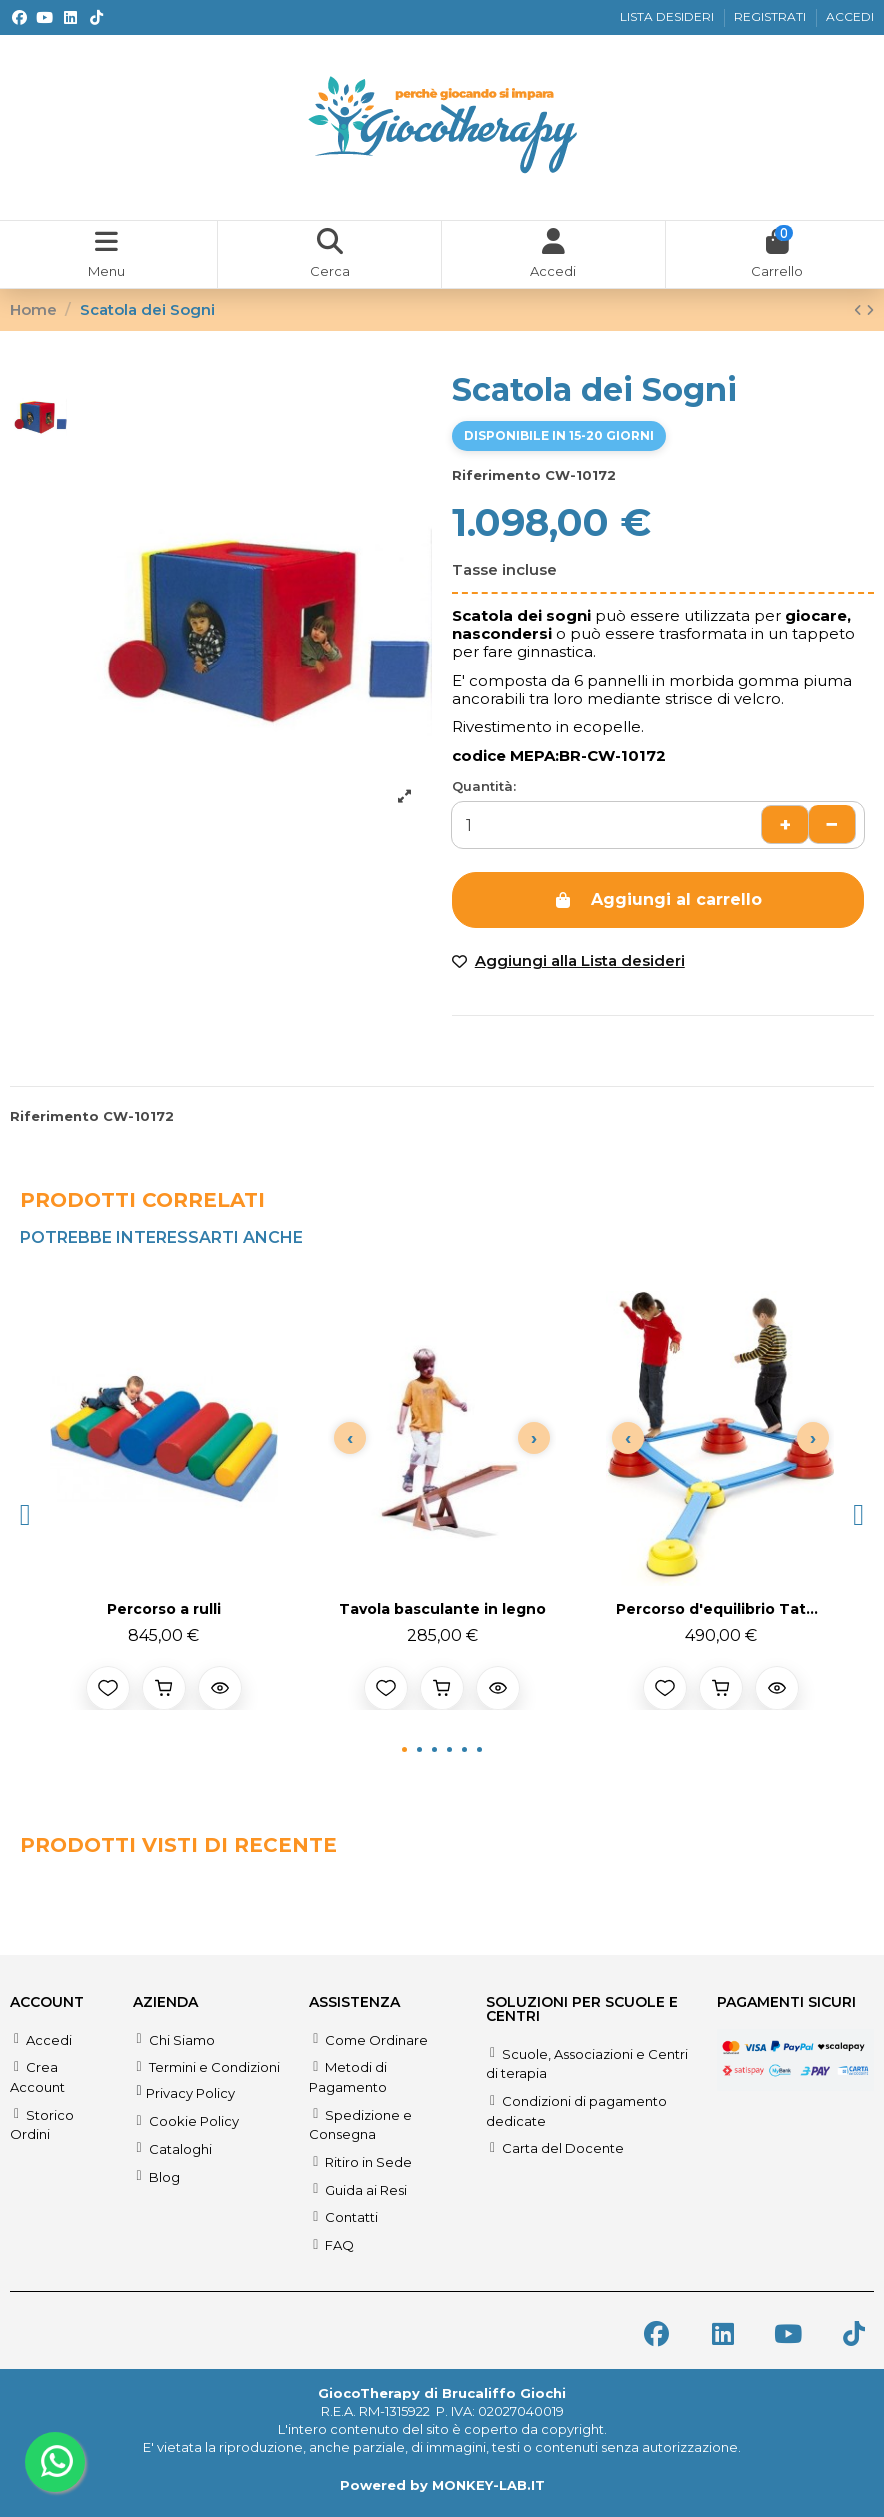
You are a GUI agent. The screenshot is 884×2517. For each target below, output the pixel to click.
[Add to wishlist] (568, 961)
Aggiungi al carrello (657, 899)
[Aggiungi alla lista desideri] (108, 1688)
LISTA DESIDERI (668, 16)
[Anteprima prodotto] (220, 1688)
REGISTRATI (771, 16)
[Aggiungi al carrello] (164, 1688)
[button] (25, 1515)
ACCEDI (850, 16)
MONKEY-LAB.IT (488, 2485)
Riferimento (496, 475)
